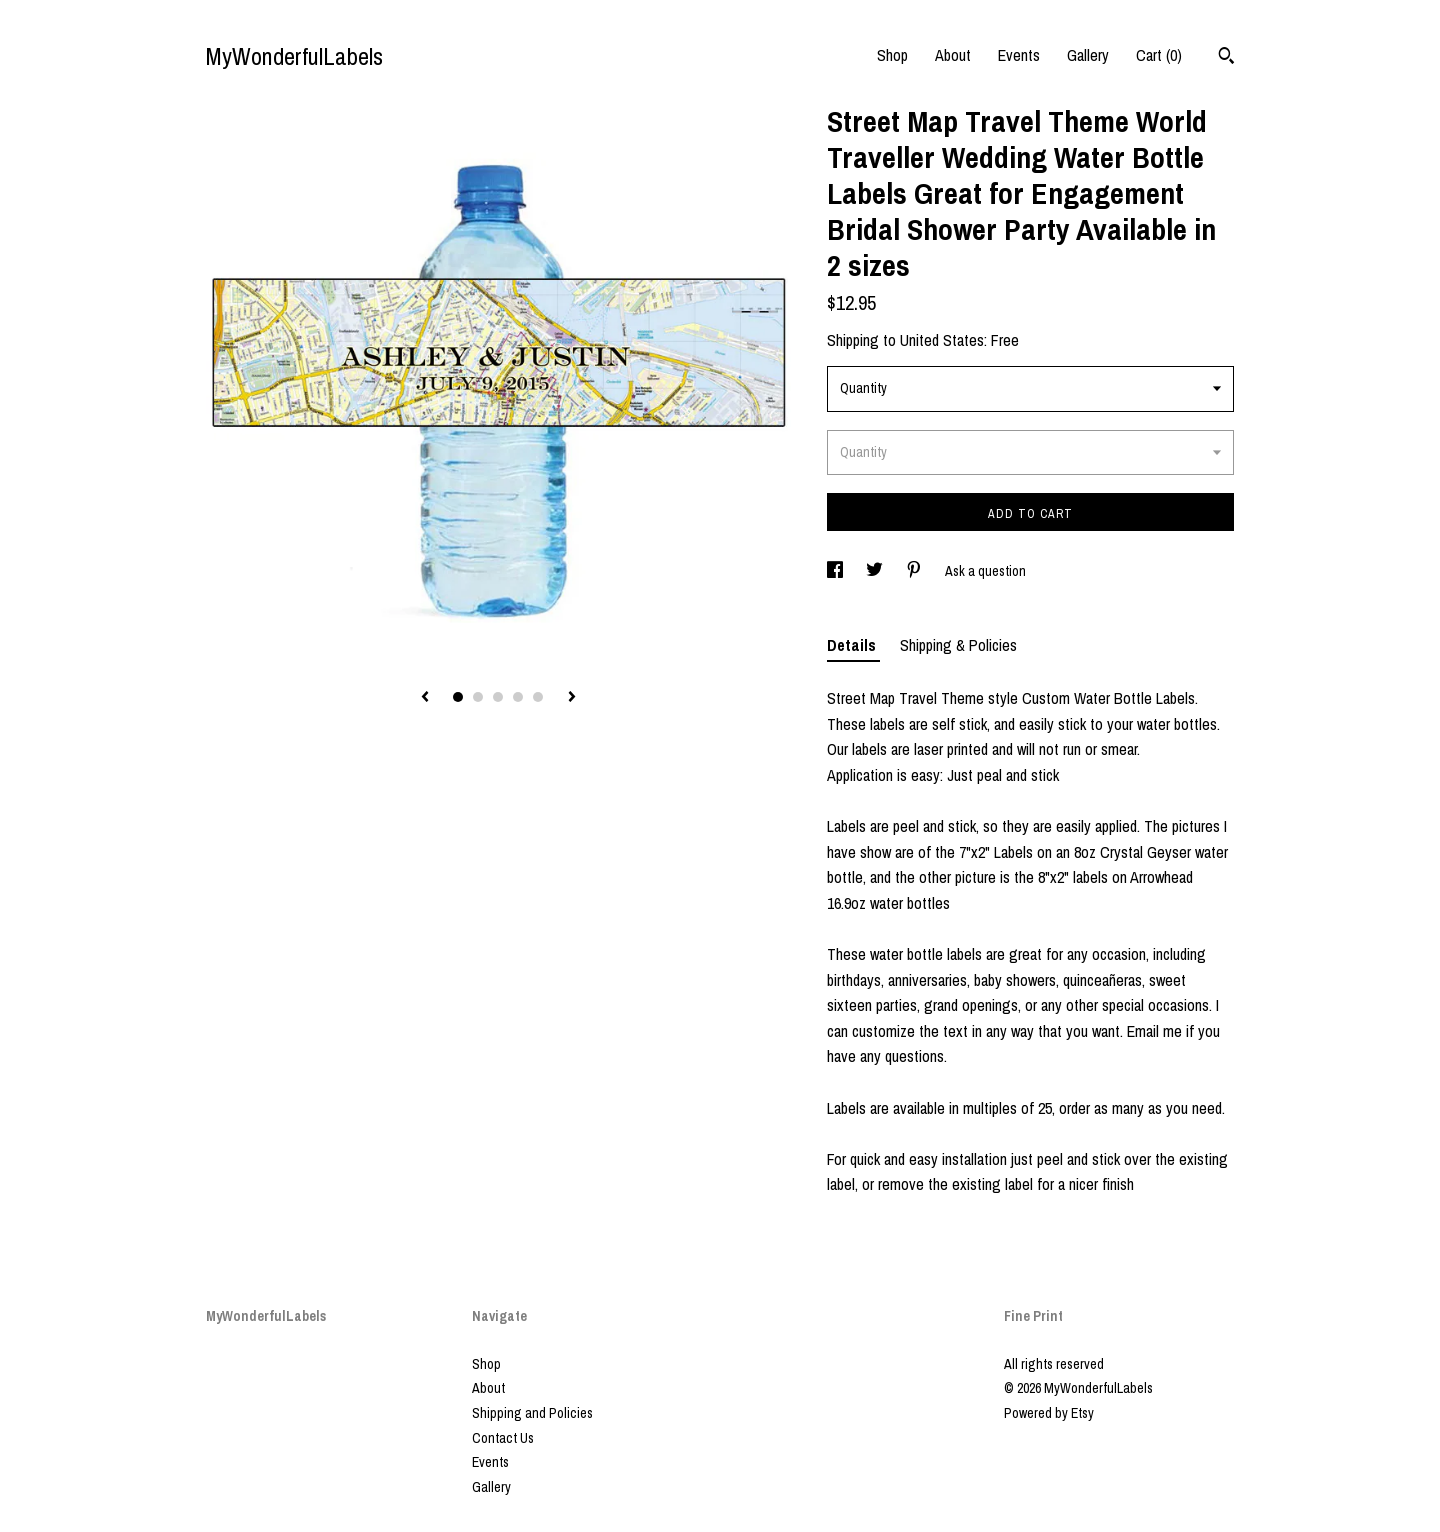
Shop (892, 55)
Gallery (1088, 55)
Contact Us (503, 1438)
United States (942, 340)
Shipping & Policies (958, 645)
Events (1019, 55)
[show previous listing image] (425, 698)
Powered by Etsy (1049, 1413)
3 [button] (498, 697)
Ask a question (985, 571)
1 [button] (458, 697)
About (953, 55)
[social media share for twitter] (876, 571)
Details (853, 645)
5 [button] (538, 697)
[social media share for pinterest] (915, 571)
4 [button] (518, 697)
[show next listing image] (572, 698)
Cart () (1159, 55)
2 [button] (478, 697)
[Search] (1226, 58)
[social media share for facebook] (836, 571)
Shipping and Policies (532, 1413)
